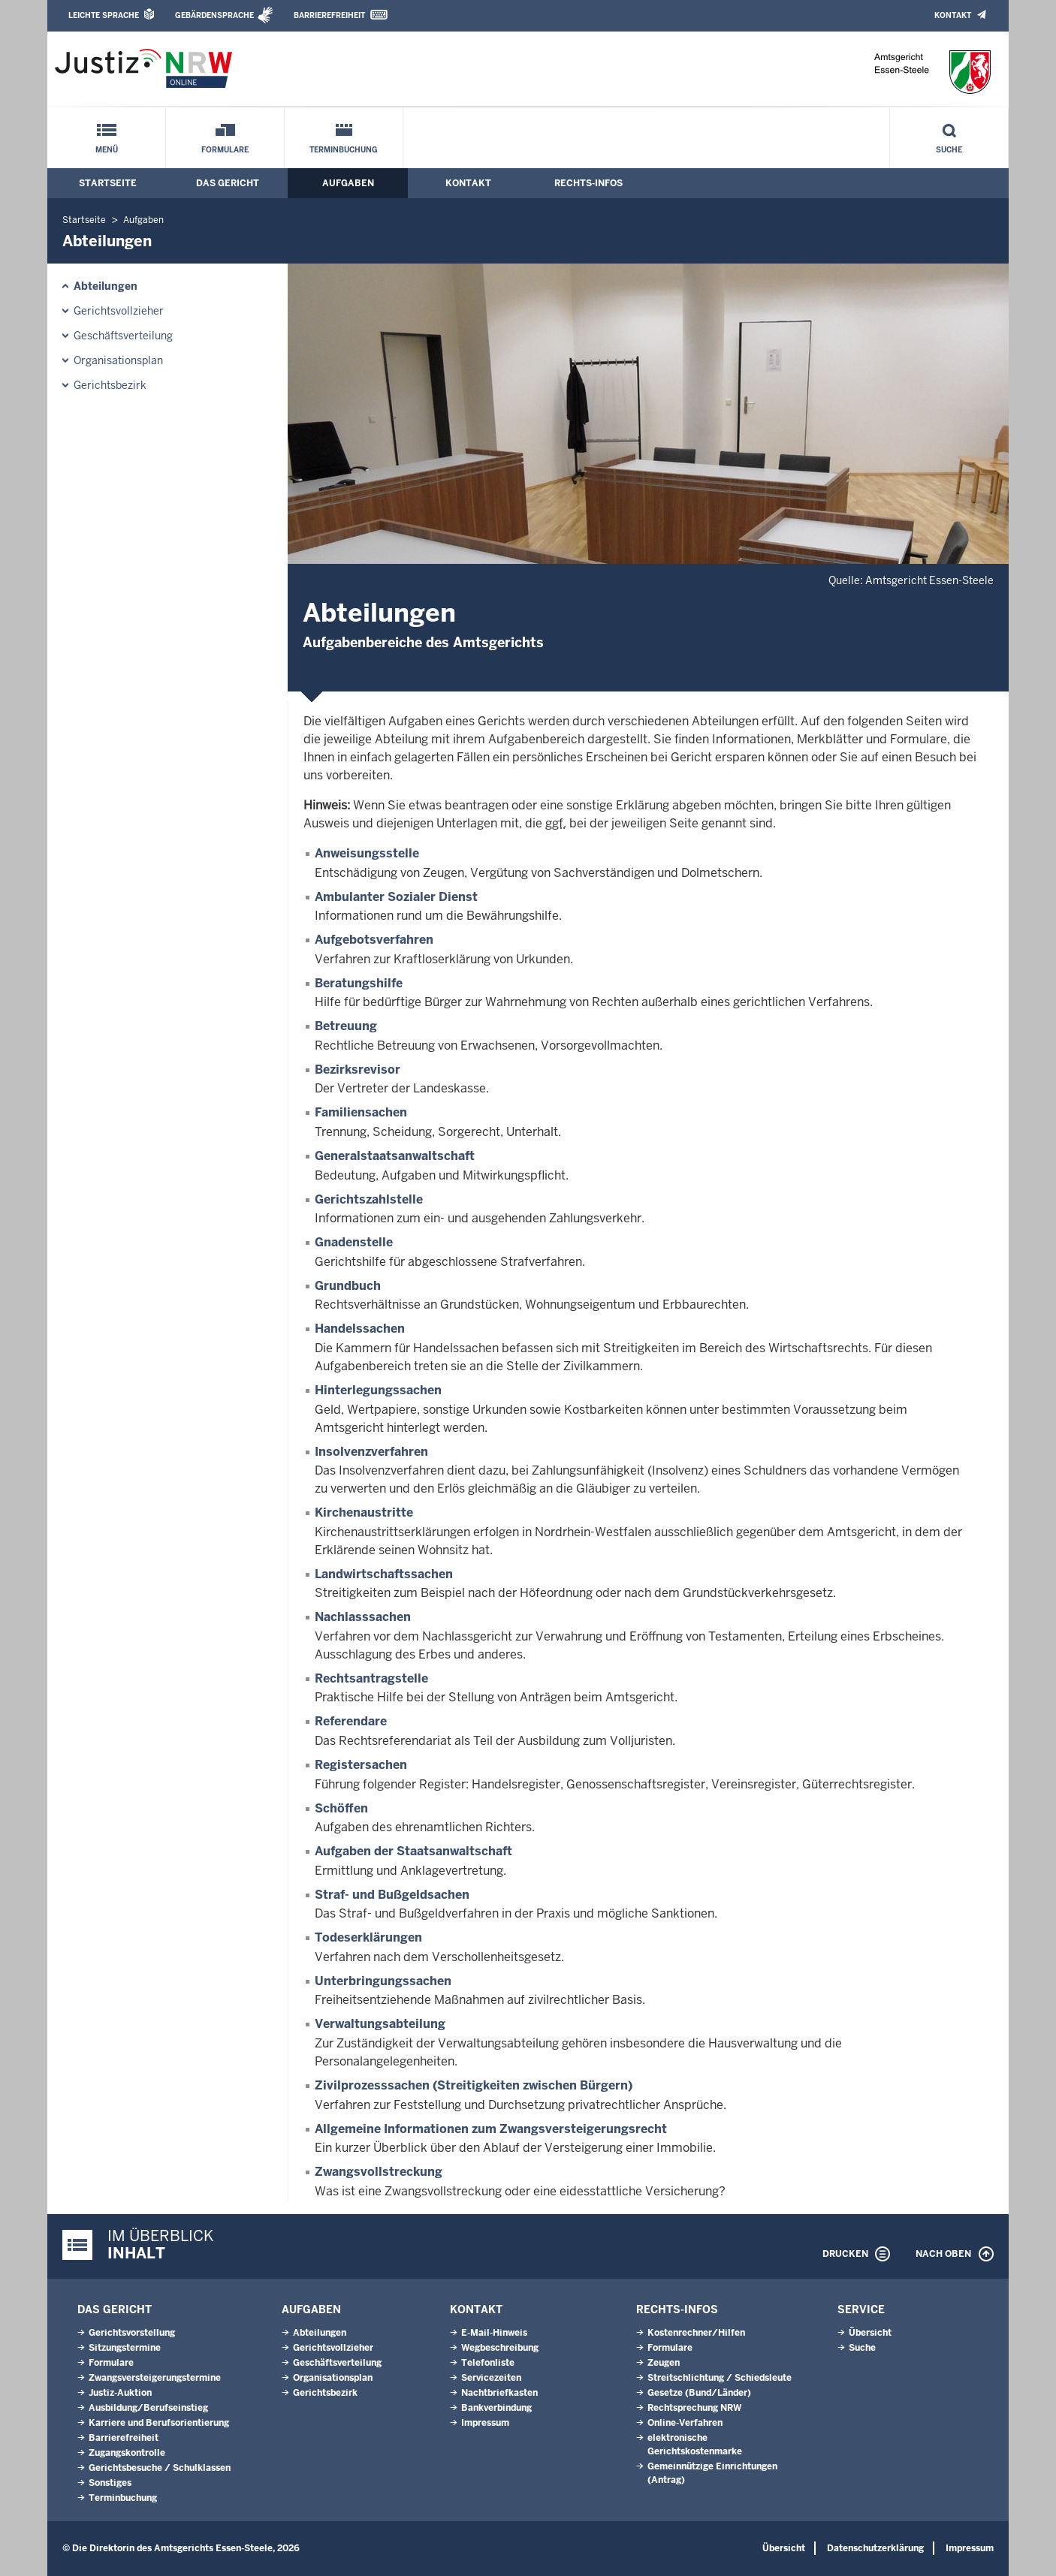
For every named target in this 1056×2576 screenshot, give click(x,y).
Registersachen (361, 1765)
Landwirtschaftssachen (384, 1574)
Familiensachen (361, 1112)
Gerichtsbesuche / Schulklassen (160, 2468)
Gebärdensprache (214, 15)
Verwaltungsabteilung (380, 2024)
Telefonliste (487, 2363)
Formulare (225, 150)
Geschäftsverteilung (123, 335)
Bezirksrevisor (357, 1069)
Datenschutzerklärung (875, 2548)
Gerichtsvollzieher (119, 311)
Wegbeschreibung (500, 2348)
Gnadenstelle (354, 1242)
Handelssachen (360, 1328)
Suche (949, 150)
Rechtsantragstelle (371, 1678)
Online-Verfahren (685, 2423)
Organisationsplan (118, 360)
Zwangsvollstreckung (378, 2172)
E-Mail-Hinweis (494, 2333)
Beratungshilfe (359, 983)
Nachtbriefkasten (499, 2393)
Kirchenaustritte (364, 1512)
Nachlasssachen (363, 1617)
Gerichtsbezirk (110, 385)
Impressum (485, 2423)
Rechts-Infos (588, 183)
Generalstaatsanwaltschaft (395, 1156)
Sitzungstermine (125, 2348)
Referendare (351, 1721)
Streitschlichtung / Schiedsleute (719, 2378)
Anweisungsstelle (367, 853)
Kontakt (952, 15)
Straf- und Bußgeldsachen (392, 1895)
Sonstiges (110, 2483)
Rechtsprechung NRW (694, 2408)
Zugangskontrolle (127, 2453)
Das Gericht (227, 183)
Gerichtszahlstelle (369, 1199)
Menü (106, 150)
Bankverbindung (496, 2408)
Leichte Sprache (103, 15)
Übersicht (870, 2333)
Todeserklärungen (368, 1937)
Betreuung (346, 1026)
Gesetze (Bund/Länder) (699, 2393)
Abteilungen (105, 286)
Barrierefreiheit (329, 15)
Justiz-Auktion (120, 2393)
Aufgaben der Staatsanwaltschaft (413, 1851)
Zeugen (663, 2363)
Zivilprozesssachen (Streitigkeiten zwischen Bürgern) (473, 2085)
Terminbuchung (343, 150)
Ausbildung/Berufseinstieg (148, 2408)
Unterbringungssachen (383, 1981)
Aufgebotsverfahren (374, 940)
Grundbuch (348, 1286)
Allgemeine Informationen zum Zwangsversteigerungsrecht (491, 2129)
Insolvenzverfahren (371, 1452)
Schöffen (341, 1808)
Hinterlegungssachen (378, 1390)
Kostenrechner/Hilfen (696, 2333)
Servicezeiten (491, 2378)
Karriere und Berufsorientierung (159, 2423)
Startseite (108, 183)
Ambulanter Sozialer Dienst (396, 897)
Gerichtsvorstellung (132, 2333)
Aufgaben (348, 183)
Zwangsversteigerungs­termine (155, 2378)
